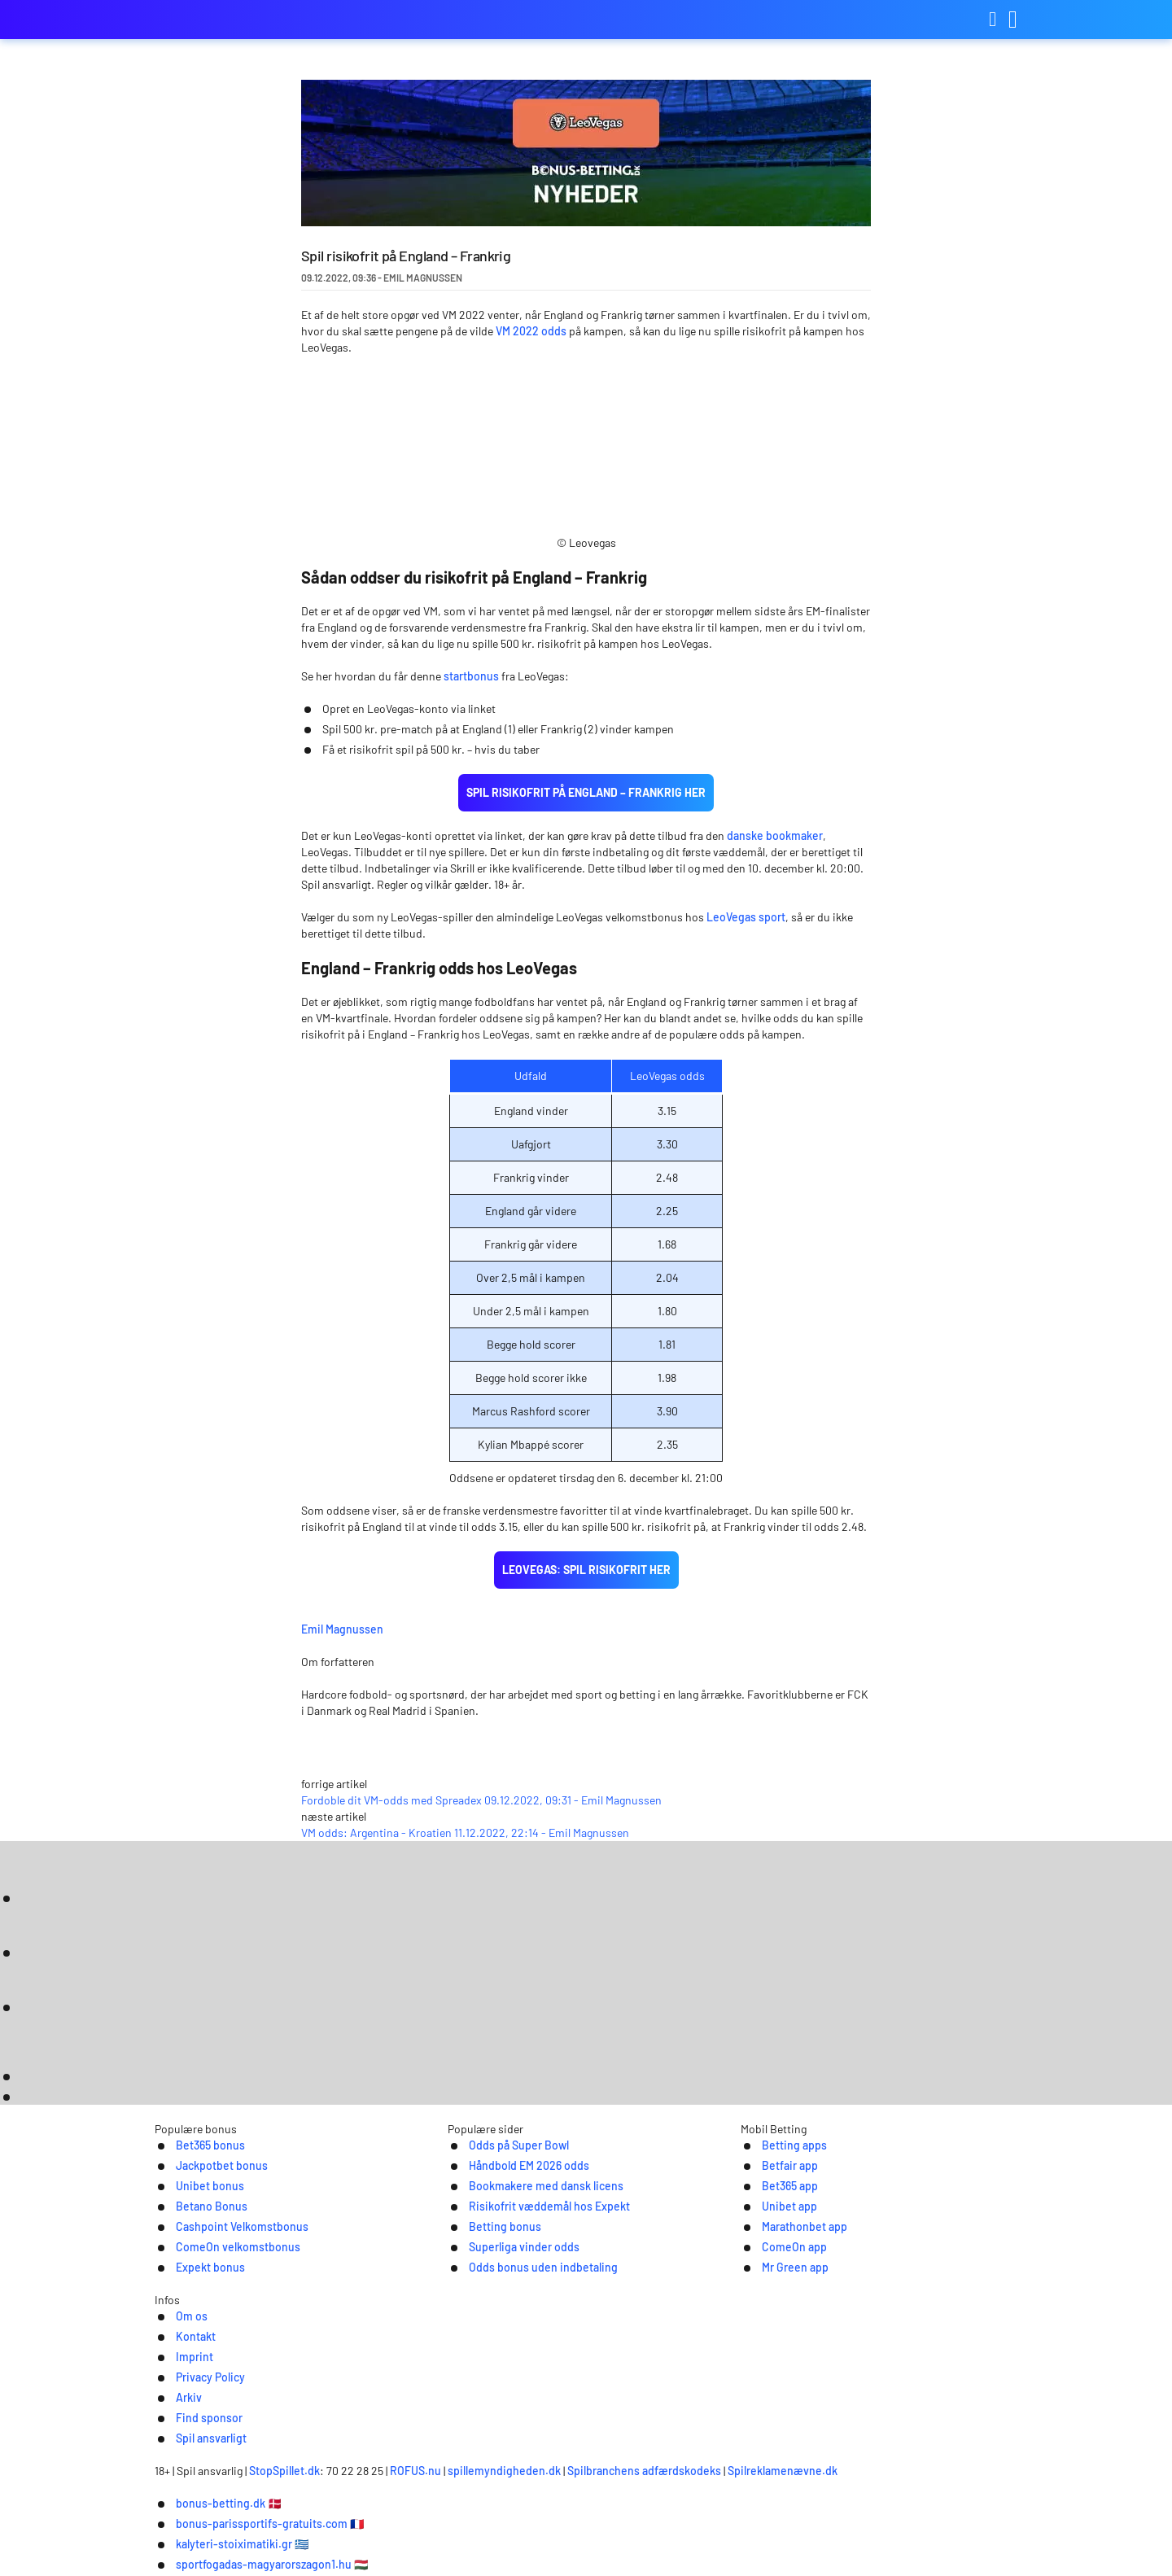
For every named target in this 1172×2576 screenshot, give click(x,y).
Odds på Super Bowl (504, 2186)
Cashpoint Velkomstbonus (229, 2271)
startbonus (471, 676)
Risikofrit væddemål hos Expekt (538, 2250)
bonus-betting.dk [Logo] (236, 20)
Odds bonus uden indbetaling (531, 2313)
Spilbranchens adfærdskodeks (736, 2463)
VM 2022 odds (531, 331)
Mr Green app (778, 2313)
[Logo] (586, 2431)
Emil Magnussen (463, 1646)
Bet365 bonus (194, 2186)
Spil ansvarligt (811, 2397)
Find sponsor (708, 2397)
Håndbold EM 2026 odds (516, 2207)
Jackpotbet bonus (207, 2207)
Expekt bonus (194, 2313)
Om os (338, 2397)
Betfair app (772, 2207)
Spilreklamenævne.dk (873, 2463)
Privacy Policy (555, 2397)
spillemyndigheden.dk (594, 2463)
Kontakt (403, 2397)
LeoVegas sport (745, 917)
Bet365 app (772, 2229)
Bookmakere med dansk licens (534, 2229)
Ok (965, 2547)
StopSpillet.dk (374, 2463)
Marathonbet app (789, 2271)
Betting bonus (488, 2271)
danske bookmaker (775, 835)
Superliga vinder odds (510, 2292)
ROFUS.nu (505, 2463)
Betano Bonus (195, 2250)
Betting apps (777, 2186)
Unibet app (771, 2250)
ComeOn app (777, 2292)
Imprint (471, 2397)
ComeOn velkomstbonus (225, 2292)
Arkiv (632, 2397)
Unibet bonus (193, 2229)
